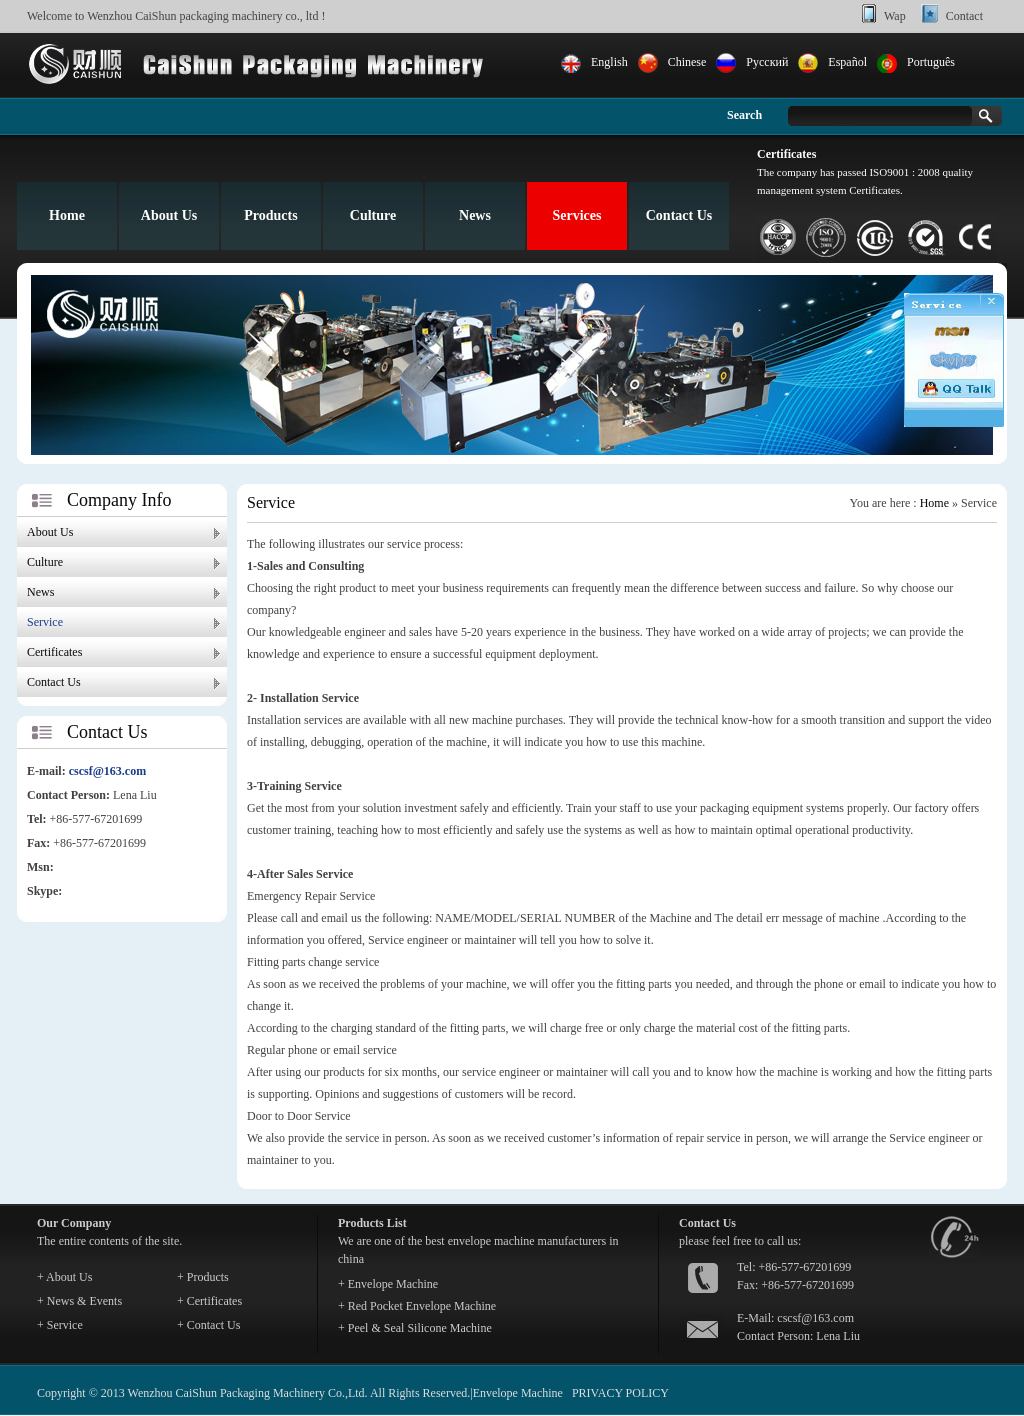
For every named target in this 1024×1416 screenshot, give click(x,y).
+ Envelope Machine (388, 1284)
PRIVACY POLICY (620, 1393)
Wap (895, 16)
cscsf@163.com (107, 771)
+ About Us (64, 1277)
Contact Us (679, 215)
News (475, 215)
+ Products (203, 1277)
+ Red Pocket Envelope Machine (417, 1306)
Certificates (54, 652)
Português (931, 62)
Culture (373, 215)
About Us (169, 215)
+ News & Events (79, 1301)
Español (847, 62)
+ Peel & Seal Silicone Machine (415, 1328)
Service (45, 622)
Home (67, 215)
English (609, 62)
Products (270, 215)
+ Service (60, 1325)
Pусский (767, 62)
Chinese (687, 62)
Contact (964, 16)
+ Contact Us (208, 1325)
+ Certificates (209, 1301)
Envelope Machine (518, 1393)
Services (577, 215)
